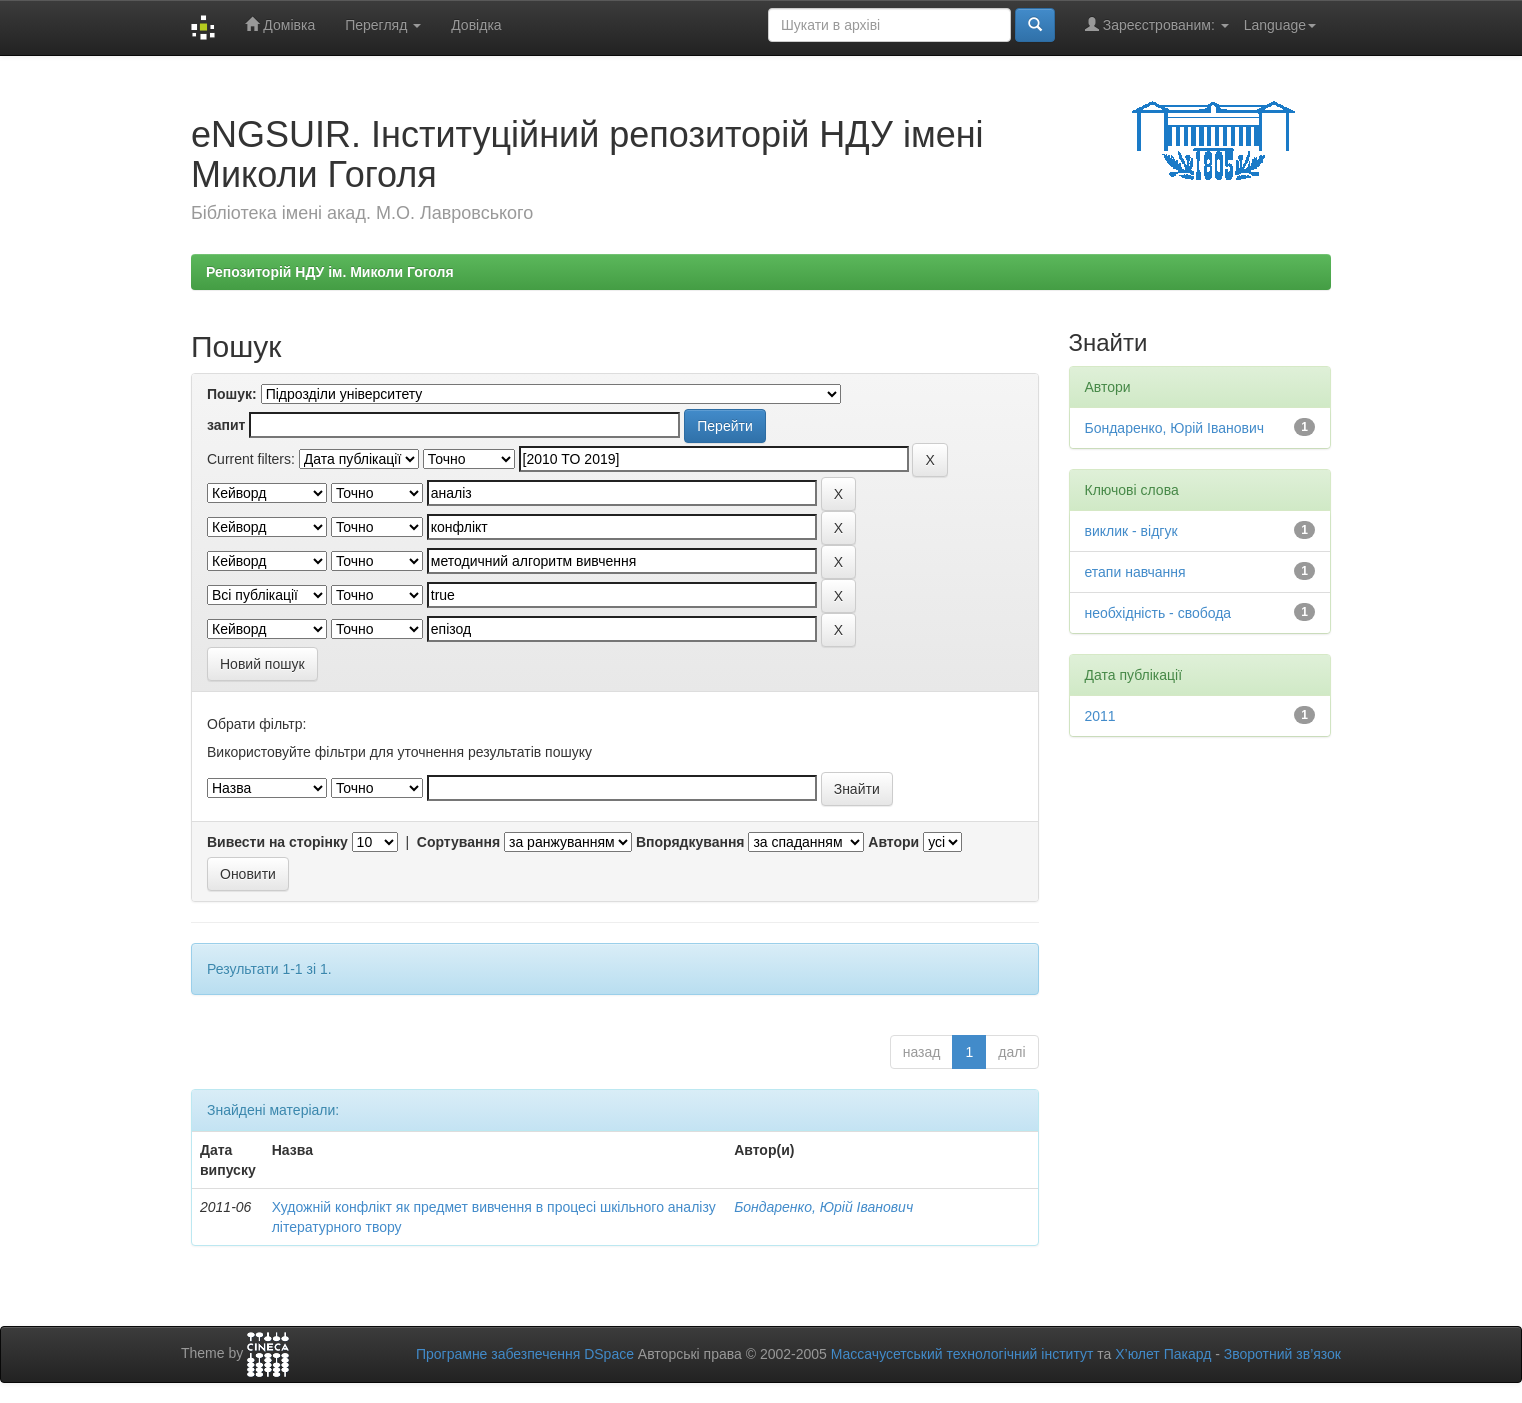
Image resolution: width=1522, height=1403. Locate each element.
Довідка (476, 25)
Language (1280, 25)
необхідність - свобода (1158, 613)
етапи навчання (1135, 572)
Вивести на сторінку (277, 842)
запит (226, 425)
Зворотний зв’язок (1282, 1354)
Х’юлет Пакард (1163, 1354)
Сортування (458, 842)
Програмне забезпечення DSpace (525, 1354)
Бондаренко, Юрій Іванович (823, 1207)
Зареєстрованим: (1157, 24)
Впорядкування (690, 842)
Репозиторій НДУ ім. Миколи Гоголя (330, 272)
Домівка (280, 24)
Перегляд (383, 25)
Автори (893, 842)
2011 (1100, 716)
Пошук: (232, 394)
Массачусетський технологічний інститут (962, 1354)
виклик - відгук (1131, 531)
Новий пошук (262, 664)
